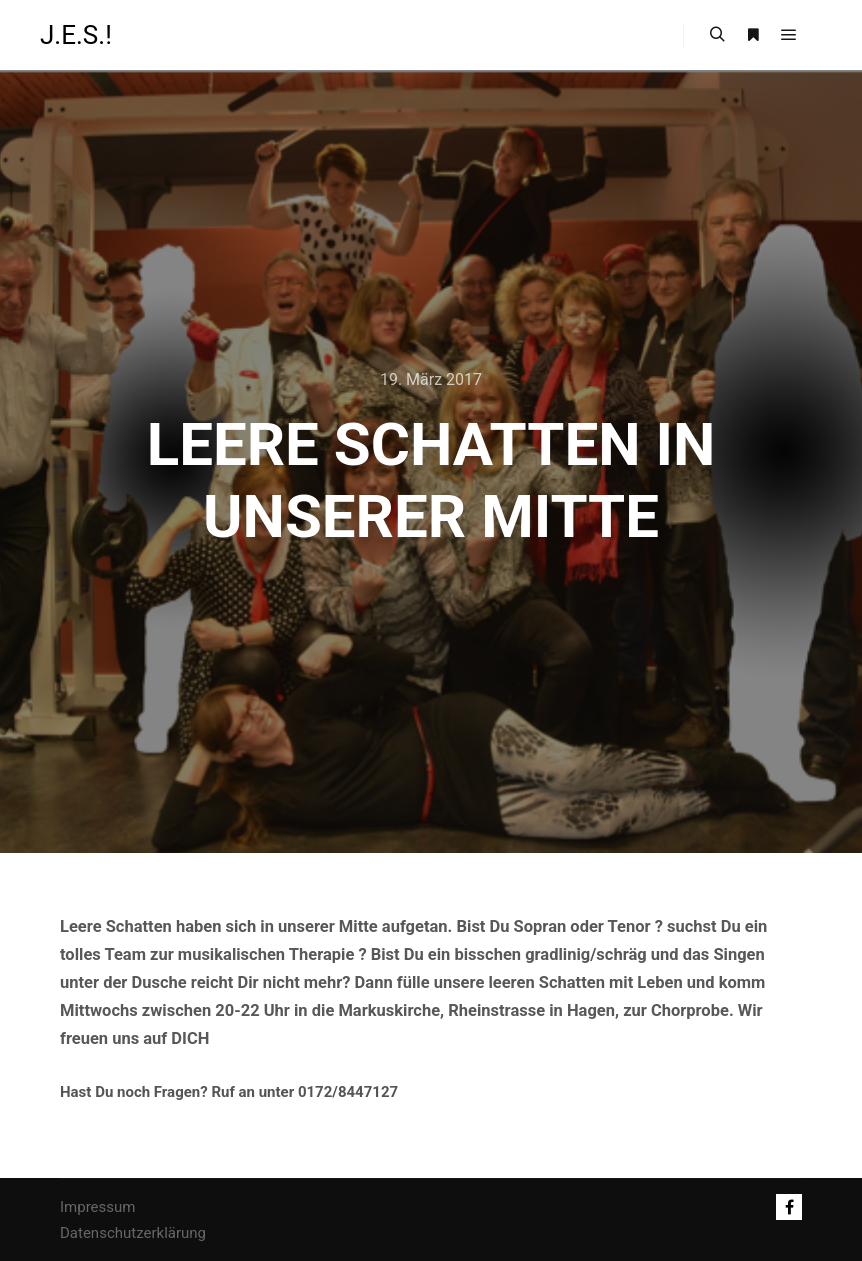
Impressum (97, 1207)
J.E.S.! (76, 35)
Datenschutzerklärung (133, 1233)
